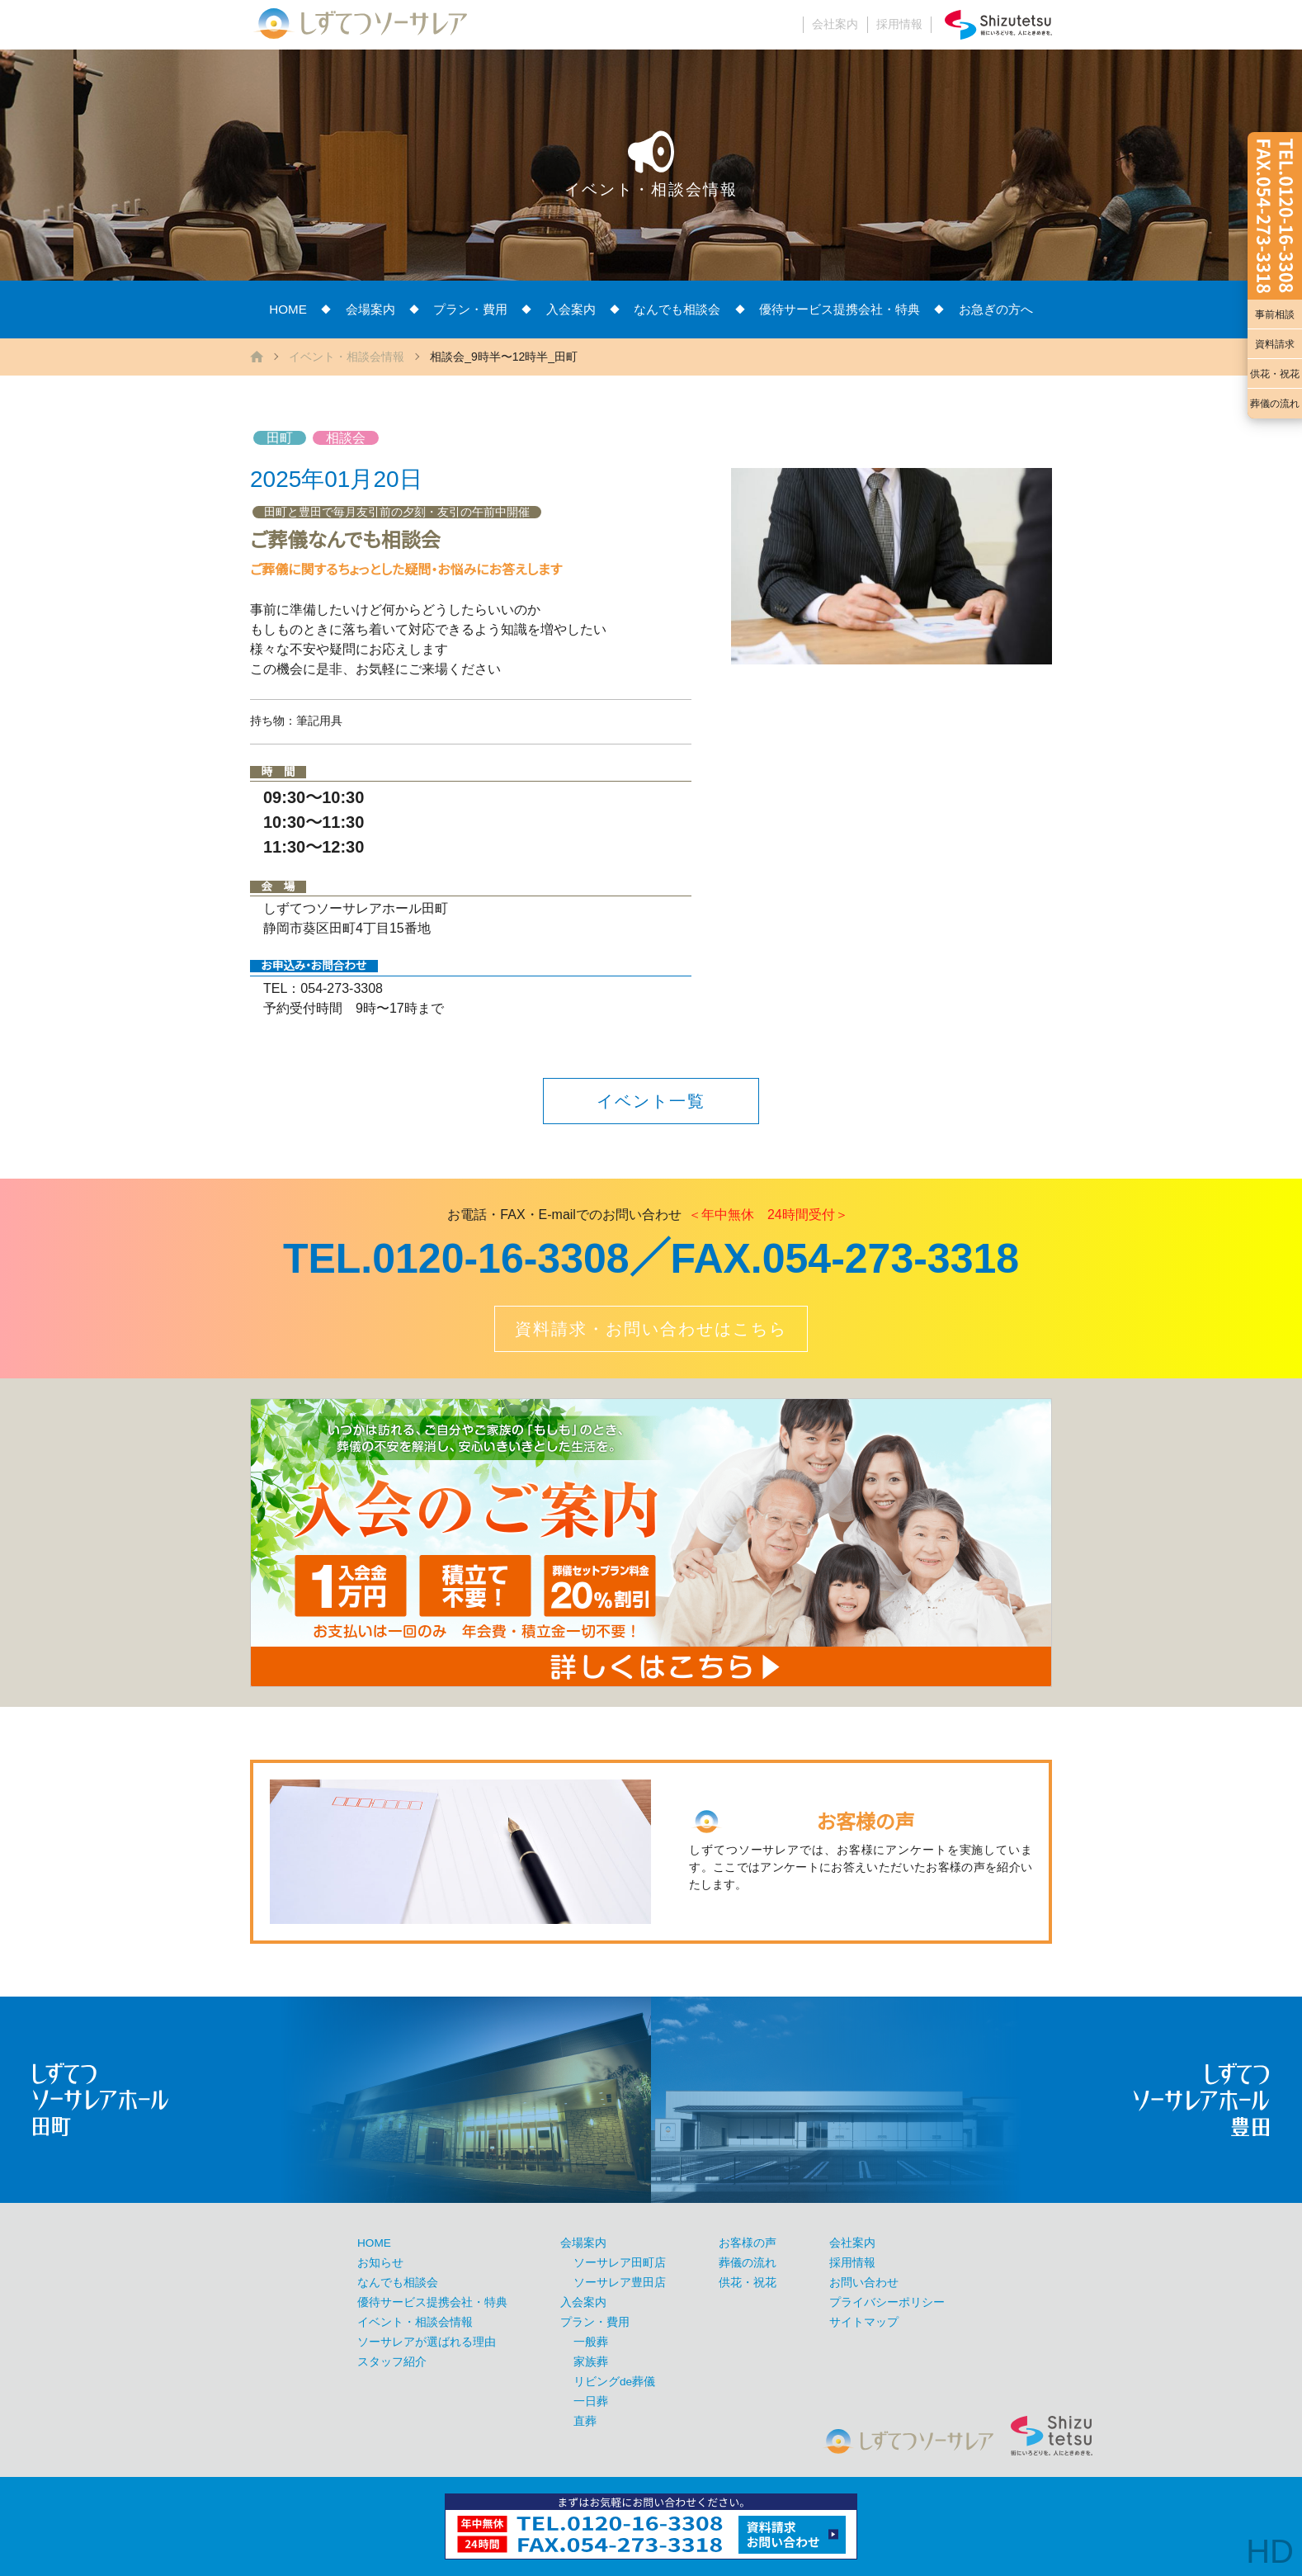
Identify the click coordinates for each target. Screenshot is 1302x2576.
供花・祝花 (1275, 374)
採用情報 (899, 24)
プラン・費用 (470, 309)
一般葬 (590, 2342)
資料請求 (1275, 344)
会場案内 (370, 309)
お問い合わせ (864, 2282)
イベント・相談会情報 (346, 356)
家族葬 (590, 2362)
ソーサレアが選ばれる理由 (426, 2342)
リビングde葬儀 (614, 2381)
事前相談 (1275, 314)
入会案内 (571, 309)
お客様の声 (747, 2243)
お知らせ (380, 2263)
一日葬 (590, 2401)
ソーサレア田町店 (619, 2263)
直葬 (585, 2421)
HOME (288, 309)
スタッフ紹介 (392, 2362)
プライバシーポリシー (887, 2302)
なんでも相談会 (677, 309)
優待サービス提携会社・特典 (839, 309)
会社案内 (835, 24)
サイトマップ (864, 2322)
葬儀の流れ (1275, 403)
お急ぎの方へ (996, 309)
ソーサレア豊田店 (619, 2282)
